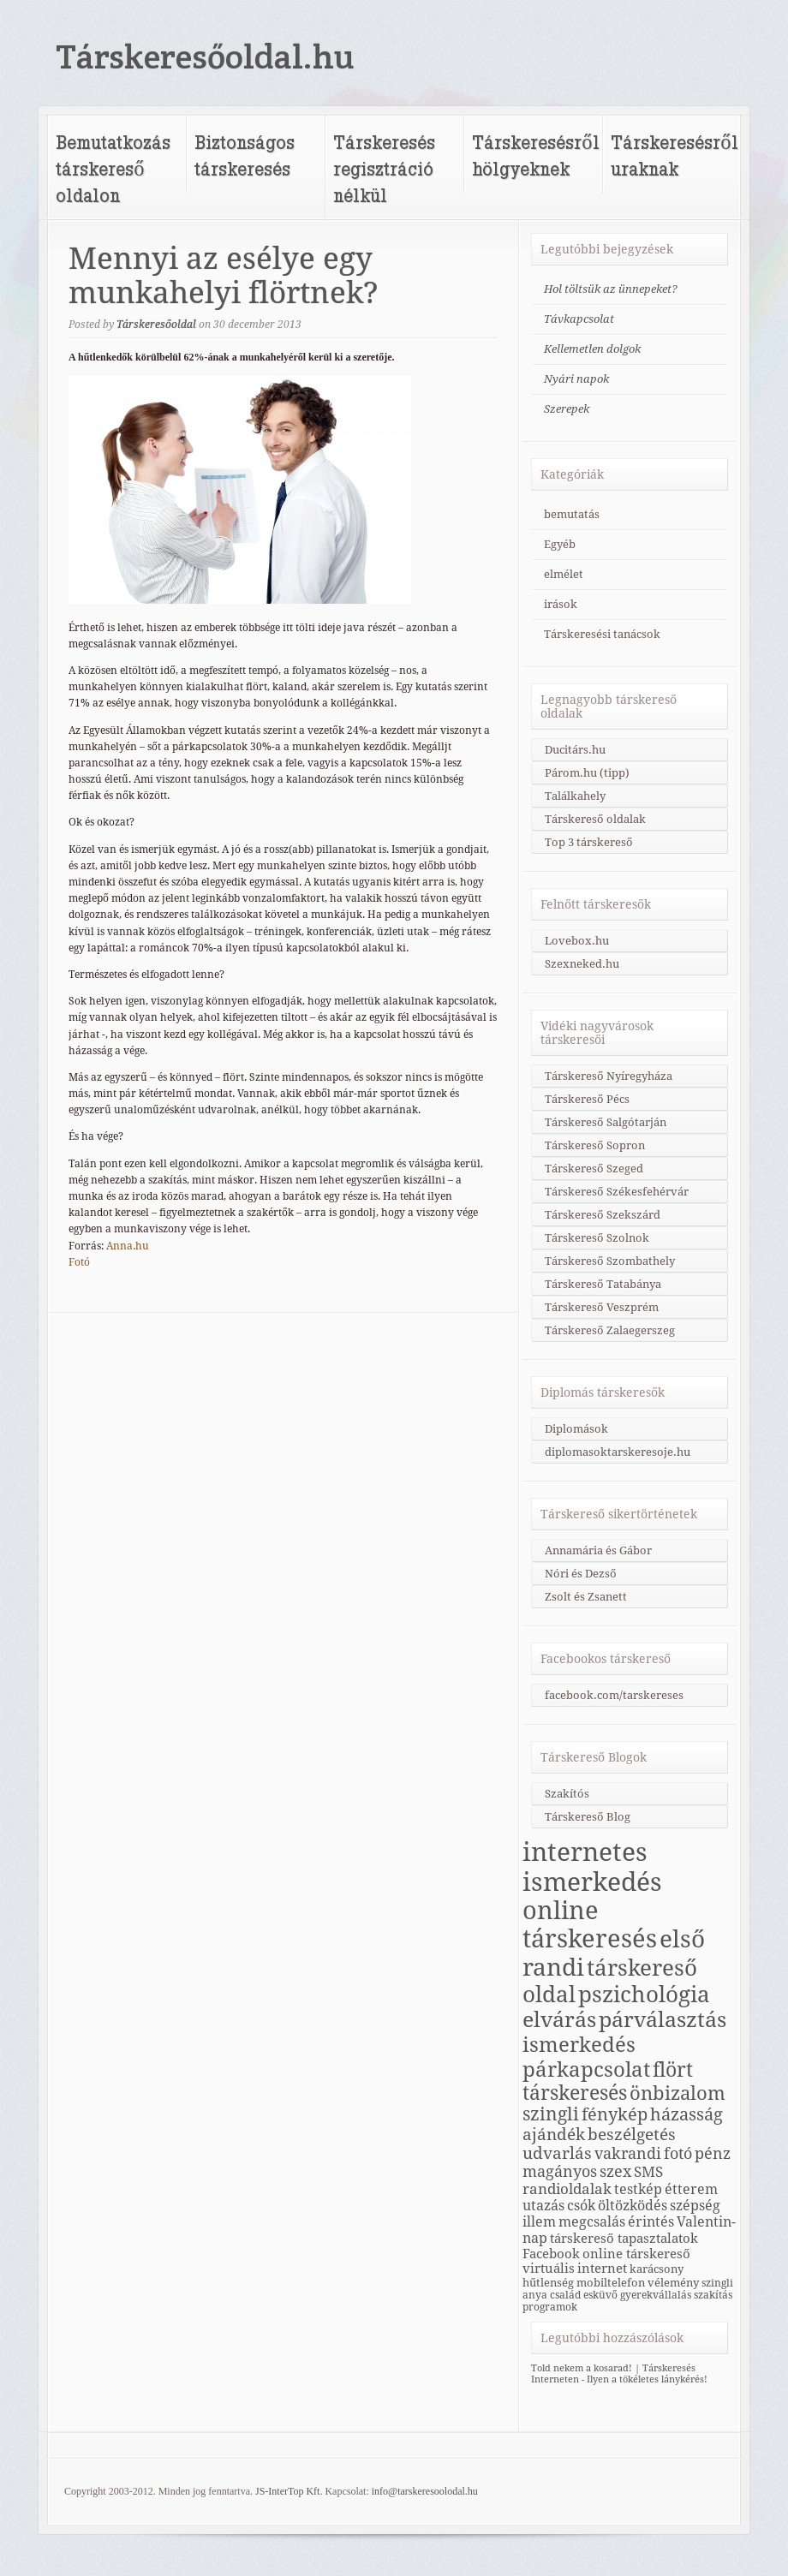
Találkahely (575, 796)
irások (560, 604)
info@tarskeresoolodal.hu (425, 2491)
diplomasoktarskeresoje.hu (617, 1452)
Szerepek (566, 408)
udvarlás (557, 2153)
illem (539, 2222)
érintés (651, 2222)
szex (615, 2171)
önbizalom (677, 2093)
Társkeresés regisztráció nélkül (384, 168)
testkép (638, 2189)
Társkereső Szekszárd (602, 1214)
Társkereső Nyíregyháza (608, 1076)
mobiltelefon (610, 2282)
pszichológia (644, 1994)
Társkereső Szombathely (610, 1261)
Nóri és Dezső (581, 1573)
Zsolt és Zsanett (586, 1596)
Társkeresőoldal (156, 325)
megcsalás (591, 2222)
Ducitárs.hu (575, 749)
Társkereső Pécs (587, 1099)
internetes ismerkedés (592, 1867)
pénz (713, 2153)
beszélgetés (632, 2134)
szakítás (713, 2295)
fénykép (615, 2114)
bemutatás (572, 514)
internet (602, 2268)
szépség (695, 2205)
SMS (648, 2171)
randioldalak (567, 2188)
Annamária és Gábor (598, 1550)
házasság (686, 2115)
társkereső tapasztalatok (624, 2238)
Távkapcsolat (579, 319)
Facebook (551, 2253)
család (565, 2295)
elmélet (563, 574)
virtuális (548, 2268)
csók (581, 2205)
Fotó (79, 1262)
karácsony (657, 2268)
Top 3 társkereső (589, 842)
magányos (559, 2171)
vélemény (673, 2282)
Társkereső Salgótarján (605, 1122)
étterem (691, 2189)
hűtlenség (548, 2282)
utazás (543, 2205)
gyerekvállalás (655, 2295)
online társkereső (636, 2253)
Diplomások (576, 1428)
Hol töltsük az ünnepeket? (611, 289)
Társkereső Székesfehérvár (617, 1191)
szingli (550, 2114)
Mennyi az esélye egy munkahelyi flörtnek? (224, 276)
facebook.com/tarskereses (614, 1695)
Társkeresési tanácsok (602, 634)
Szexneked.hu (582, 963)
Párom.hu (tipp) (587, 772)
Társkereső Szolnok (597, 1237)
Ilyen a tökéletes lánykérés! (647, 2379)
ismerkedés (579, 2044)
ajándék (553, 2134)
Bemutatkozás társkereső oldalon (113, 168)
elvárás (559, 2019)
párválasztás (662, 2019)
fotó (678, 2153)
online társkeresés (589, 1925)
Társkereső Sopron (595, 1145)
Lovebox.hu (577, 940)
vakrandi (627, 2153)
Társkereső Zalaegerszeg (610, 1330)
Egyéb (560, 544)
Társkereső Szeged (594, 1168)
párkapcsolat (586, 2069)
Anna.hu (127, 1246)
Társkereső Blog (587, 1816)
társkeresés (574, 2093)
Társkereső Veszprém (602, 1307)
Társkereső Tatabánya (603, 1284)
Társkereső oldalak (595, 819)
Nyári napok (576, 379)
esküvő (600, 2295)
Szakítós (567, 1793)
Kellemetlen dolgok (592, 349)
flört (673, 2070)
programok (549, 2307)
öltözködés (632, 2205)
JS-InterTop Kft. (288, 2491)
